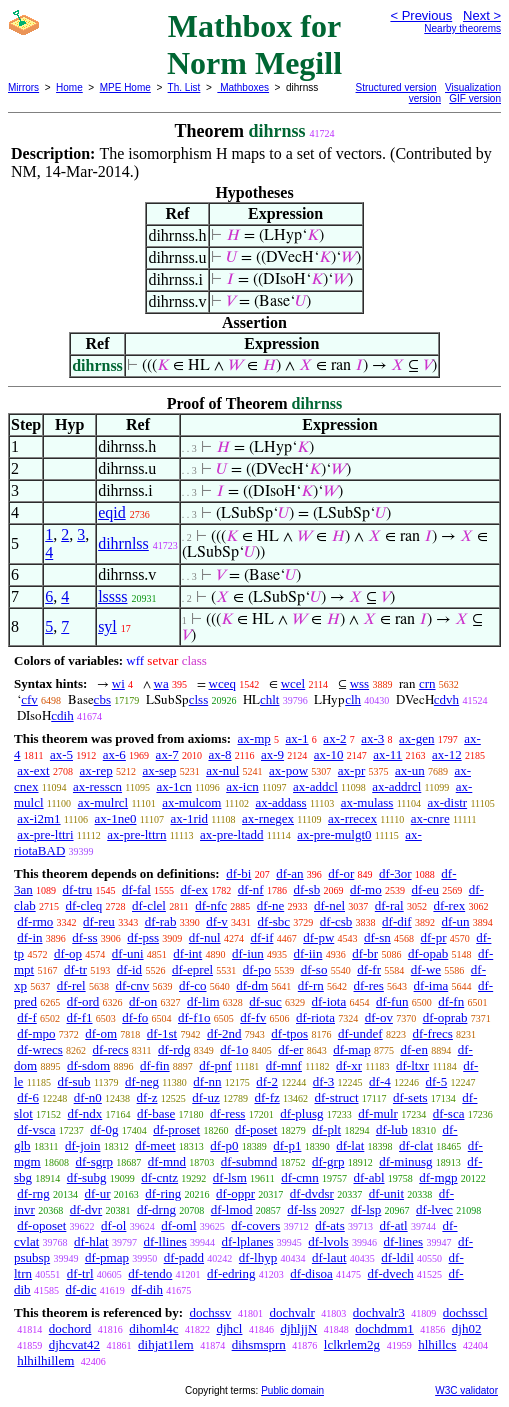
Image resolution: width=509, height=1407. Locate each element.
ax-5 (61, 754)
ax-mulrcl (103, 802)
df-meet (155, 1145)
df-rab (161, 921)
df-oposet (41, 1225)
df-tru (78, 889)
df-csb (336, 921)
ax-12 (447, 754)
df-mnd (167, 1161)
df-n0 (88, 1097)
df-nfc (211, 905)
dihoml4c (153, 1328)
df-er (290, 1049)
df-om (101, 1033)
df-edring (231, 1273)
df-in (29, 937)
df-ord (83, 1001)
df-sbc (274, 921)
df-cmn (300, 1177)
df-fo (135, 1017)
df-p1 (287, 1145)
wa (161, 683)
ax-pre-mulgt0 (334, 834)
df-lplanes (248, 1241)
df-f (27, 1017)
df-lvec (434, 1209)
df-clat (416, 1145)
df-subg (87, 1177)
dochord (70, 1328)
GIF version (475, 98)
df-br (365, 953)
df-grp (328, 1161)
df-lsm (230, 1177)
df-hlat (91, 1241)
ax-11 (387, 754)
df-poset (256, 1129)
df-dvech (391, 1273)
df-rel (71, 985)
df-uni (128, 953)
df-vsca (36, 1129)
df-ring (163, 1193)
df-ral (389, 905)
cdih (62, 715)
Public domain (292, 1390)
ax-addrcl (396, 786)
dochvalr (291, 1312)
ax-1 (297, 738)
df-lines (403, 1241)
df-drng (156, 1209)
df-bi (238, 873)
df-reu (99, 921)
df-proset (176, 1129)
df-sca (449, 1113)
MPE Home (125, 87)
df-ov (379, 1017)
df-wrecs (39, 1049)
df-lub (392, 1129)
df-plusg (301, 1113)
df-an (289, 873)
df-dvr (86, 1209)
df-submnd (249, 1161)
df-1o (234, 1049)
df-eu (424, 889)
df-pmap (107, 1257)
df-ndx (85, 1113)
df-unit (386, 1193)
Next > (482, 15)
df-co (192, 985)
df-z (147, 1097)
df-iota (329, 1001)
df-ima (431, 985)
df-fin (155, 1065)
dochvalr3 (379, 1312)
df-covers (255, 1225)
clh (353, 699)
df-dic (80, 1289)
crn (427, 683)
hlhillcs (437, 1344)
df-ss (84, 937)
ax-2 (334, 738)
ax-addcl (315, 786)
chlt (270, 699)
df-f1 (80, 1017)
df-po (257, 969)
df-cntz (159, 1177)
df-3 (324, 1081)
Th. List (184, 87)
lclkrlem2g (352, 1344)
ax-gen (416, 738)
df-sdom (88, 1065)
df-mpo (36, 1033)
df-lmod (232, 1209)
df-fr (369, 969)
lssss (112, 596)
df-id (129, 969)
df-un (455, 921)
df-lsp (366, 1209)
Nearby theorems (462, 28)
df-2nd (224, 1033)
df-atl (393, 1225)
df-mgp (438, 1177)
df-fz (266, 1097)
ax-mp (254, 738)
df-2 (267, 1081)
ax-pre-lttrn (136, 834)
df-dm (252, 985)
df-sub (73, 1081)
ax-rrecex (352, 818)
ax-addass (280, 802)
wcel (293, 683)
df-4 (380, 1081)
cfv (29, 699)
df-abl (368, 1177)
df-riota (315, 1017)
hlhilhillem (45, 1360)
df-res (369, 985)
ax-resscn (97, 786)
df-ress (227, 1113)
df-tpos (289, 1033)
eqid (112, 512)
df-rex (449, 905)
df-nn (207, 1081)
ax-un (410, 770)
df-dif (397, 921)
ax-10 (329, 754)
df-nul (205, 937)
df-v (217, 921)
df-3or (395, 873)
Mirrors (23, 87)
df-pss (143, 937)
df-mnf (284, 1065)
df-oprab (445, 1017)
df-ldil (397, 1257)
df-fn (451, 1001)
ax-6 (114, 754)
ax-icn (242, 786)
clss (199, 699)
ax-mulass (367, 802)
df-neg (142, 1081)
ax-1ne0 (116, 818)
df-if (261, 937)
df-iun (248, 953)
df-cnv (132, 985)
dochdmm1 (384, 1328)
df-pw (318, 937)
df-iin (308, 953)
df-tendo (150, 1273)
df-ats (330, 1225)
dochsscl (465, 1312)
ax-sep (159, 770)
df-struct (336, 1097)
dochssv (210, 1312)
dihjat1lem (166, 1344)
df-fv (253, 1017)
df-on (143, 1001)
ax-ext (33, 770)
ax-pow (288, 770)
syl (107, 626)
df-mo (366, 889)
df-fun (392, 1001)
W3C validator (466, 1390)
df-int (187, 953)
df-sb (306, 889)
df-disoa (311, 1273)
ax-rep (95, 770)
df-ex (194, 889)
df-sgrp (94, 1161)
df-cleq (83, 905)
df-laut (329, 1257)
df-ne (270, 905)
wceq (222, 683)
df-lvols (328, 1241)
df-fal (136, 889)
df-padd (184, 1257)
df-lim (203, 1001)
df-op (68, 953)
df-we (426, 969)
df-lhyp (258, 1257)
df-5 (437, 1081)
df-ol (113, 1225)
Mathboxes (243, 87)
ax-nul (222, 770)
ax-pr (351, 770)
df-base (156, 1113)
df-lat (350, 1145)
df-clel (149, 905)
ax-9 (272, 754)
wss (360, 683)
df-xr (349, 1065)
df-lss (301, 1209)
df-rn (311, 985)
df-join (82, 1145)
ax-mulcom (191, 802)
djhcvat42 (74, 1344)
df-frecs (432, 1033)
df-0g (104, 1129)
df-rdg (174, 1049)
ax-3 (372, 738)
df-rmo (35, 921)
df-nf (251, 889)
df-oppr (235, 1193)
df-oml (178, 1225)
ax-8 (219, 754)
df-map (352, 1049)
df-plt (326, 1129)
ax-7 (167, 754)
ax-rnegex (268, 818)
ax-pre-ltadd (232, 834)
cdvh (446, 699)
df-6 (28, 1097)
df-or (341, 873)
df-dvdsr (312, 1193)
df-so (314, 969)
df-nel (329, 905)
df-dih (147, 1289)
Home (69, 87)
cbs (102, 699)
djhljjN (298, 1328)
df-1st (162, 1033)
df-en (413, 1049)
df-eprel (192, 969)
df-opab (428, 953)
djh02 (467, 1328)
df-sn (377, 937)
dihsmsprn (259, 1344)
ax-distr (447, 802)
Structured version (396, 87)
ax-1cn (173, 786)
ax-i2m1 (38, 818)
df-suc (265, 1001)
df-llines (164, 1241)
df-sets (410, 1097)
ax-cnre (430, 818)
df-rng (33, 1193)
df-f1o (194, 1017)
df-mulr (378, 1113)
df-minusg (405, 1161)
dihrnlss (123, 543)
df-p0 (224, 1145)
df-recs (110, 1049)
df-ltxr (412, 1065)
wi (118, 683)
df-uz (205, 1097)
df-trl (80, 1273)
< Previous (421, 15)
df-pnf (215, 1065)
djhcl (229, 1328)
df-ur (98, 1193)
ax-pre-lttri (45, 834)
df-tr (75, 969)
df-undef (360, 1033)
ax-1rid (189, 818)
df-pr (434, 937)
